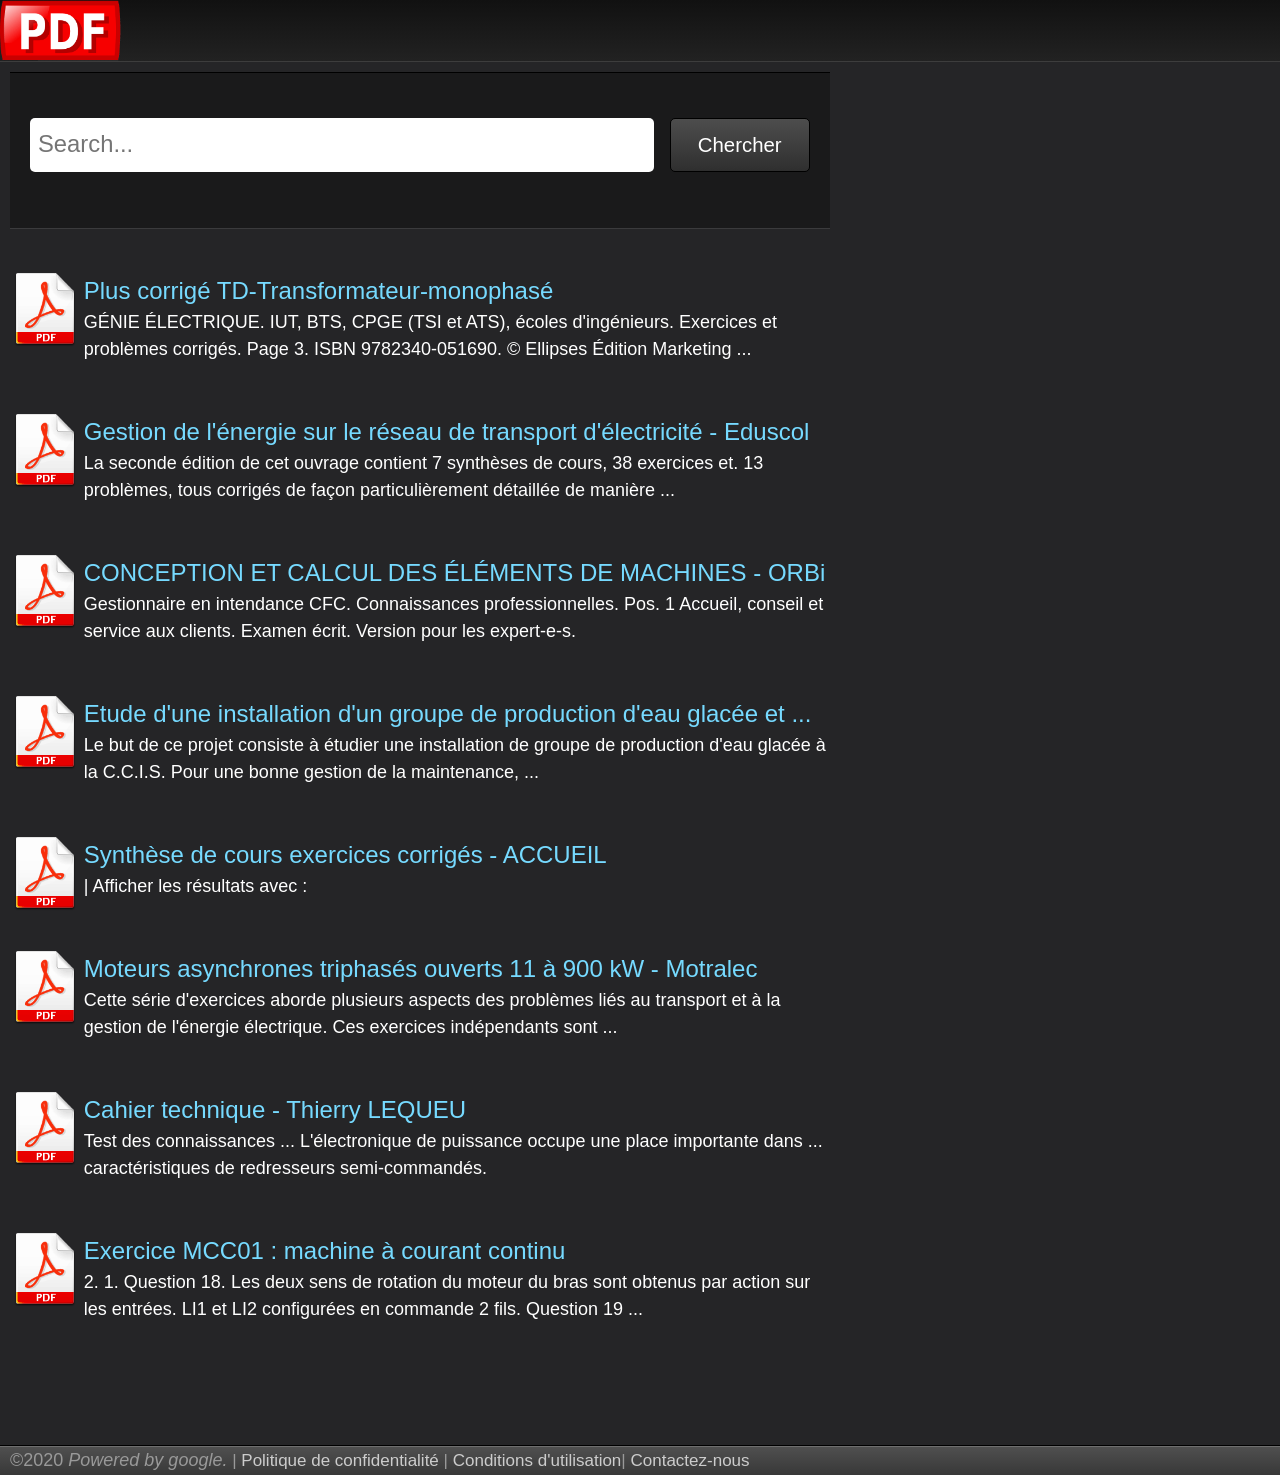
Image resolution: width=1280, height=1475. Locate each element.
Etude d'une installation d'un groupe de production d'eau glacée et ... (448, 713)
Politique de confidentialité (340, 1460)
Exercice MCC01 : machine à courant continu (325, 1250)
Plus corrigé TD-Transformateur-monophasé (319, 290)
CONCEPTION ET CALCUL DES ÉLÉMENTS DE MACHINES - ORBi (454, 572)
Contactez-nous (689, 1460)
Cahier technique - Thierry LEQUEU (275, 1109)
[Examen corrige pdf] (61, 55)
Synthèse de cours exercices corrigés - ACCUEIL (345, 854)
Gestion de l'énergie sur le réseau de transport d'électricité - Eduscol (447, 431)
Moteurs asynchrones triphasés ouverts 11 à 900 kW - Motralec (421, 968)
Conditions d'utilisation (537, 1460)
